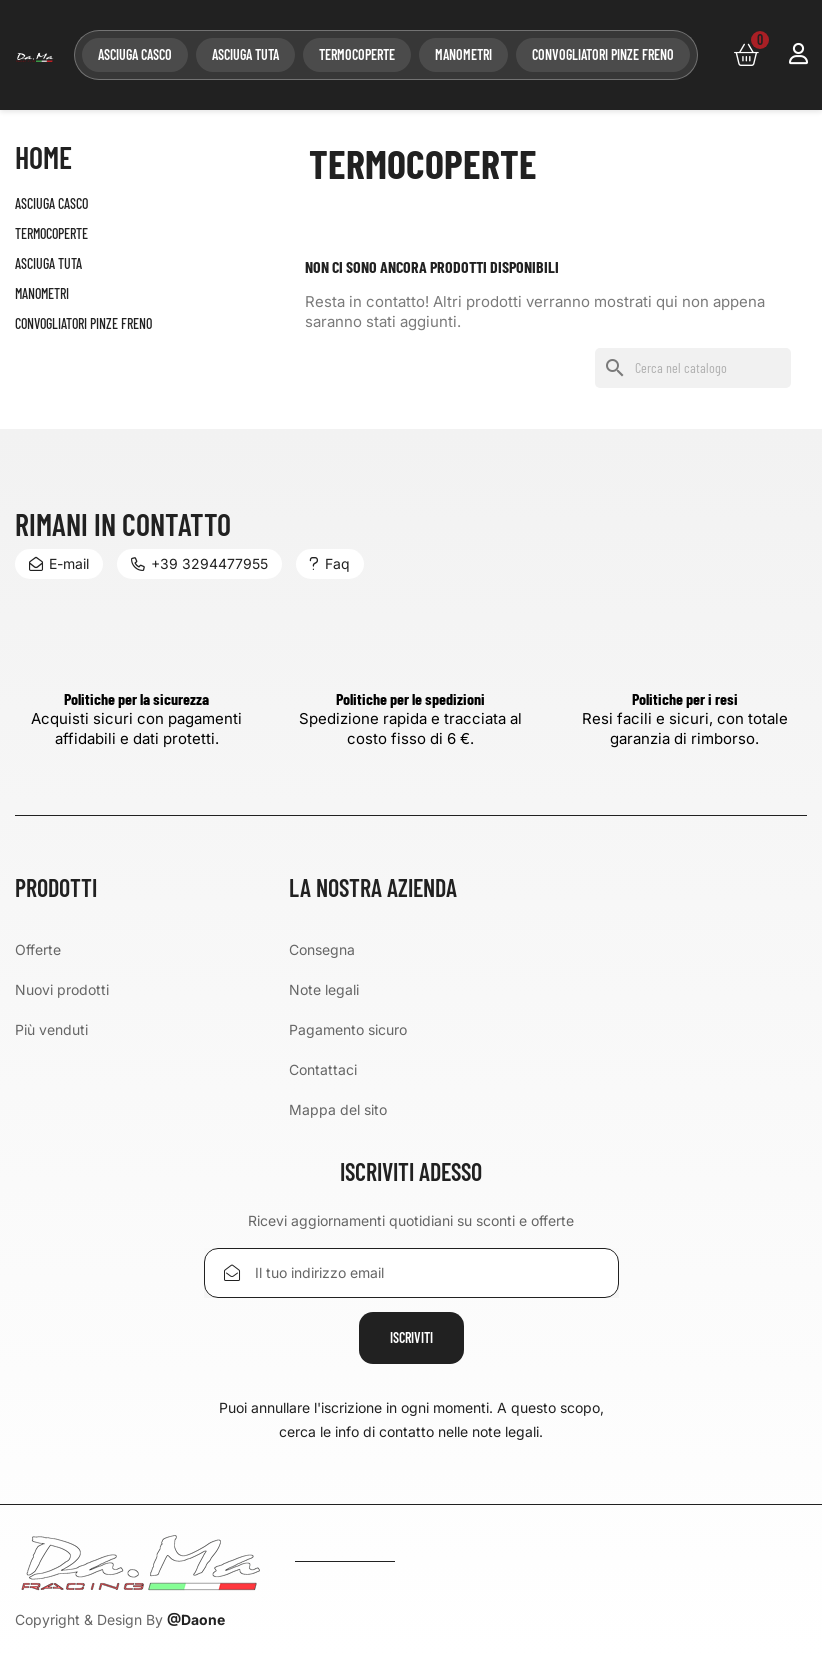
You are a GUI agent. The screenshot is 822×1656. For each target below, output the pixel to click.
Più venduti (51, 1029)
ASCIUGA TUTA (245, 54)
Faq (330, 563)
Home (43, 157)
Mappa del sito (338, 1109)
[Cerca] (693, 368)
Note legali (324, 989)
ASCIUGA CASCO (135, 54)
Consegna (322, 949)
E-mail (59, 563)
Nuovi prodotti (62, 989)
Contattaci (323, 1069)
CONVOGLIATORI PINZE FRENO (603, 54)
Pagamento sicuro (348, 1029)
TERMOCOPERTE (357, 54)
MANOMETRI (463, 54)
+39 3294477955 (199, 563)
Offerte (38, 949)
